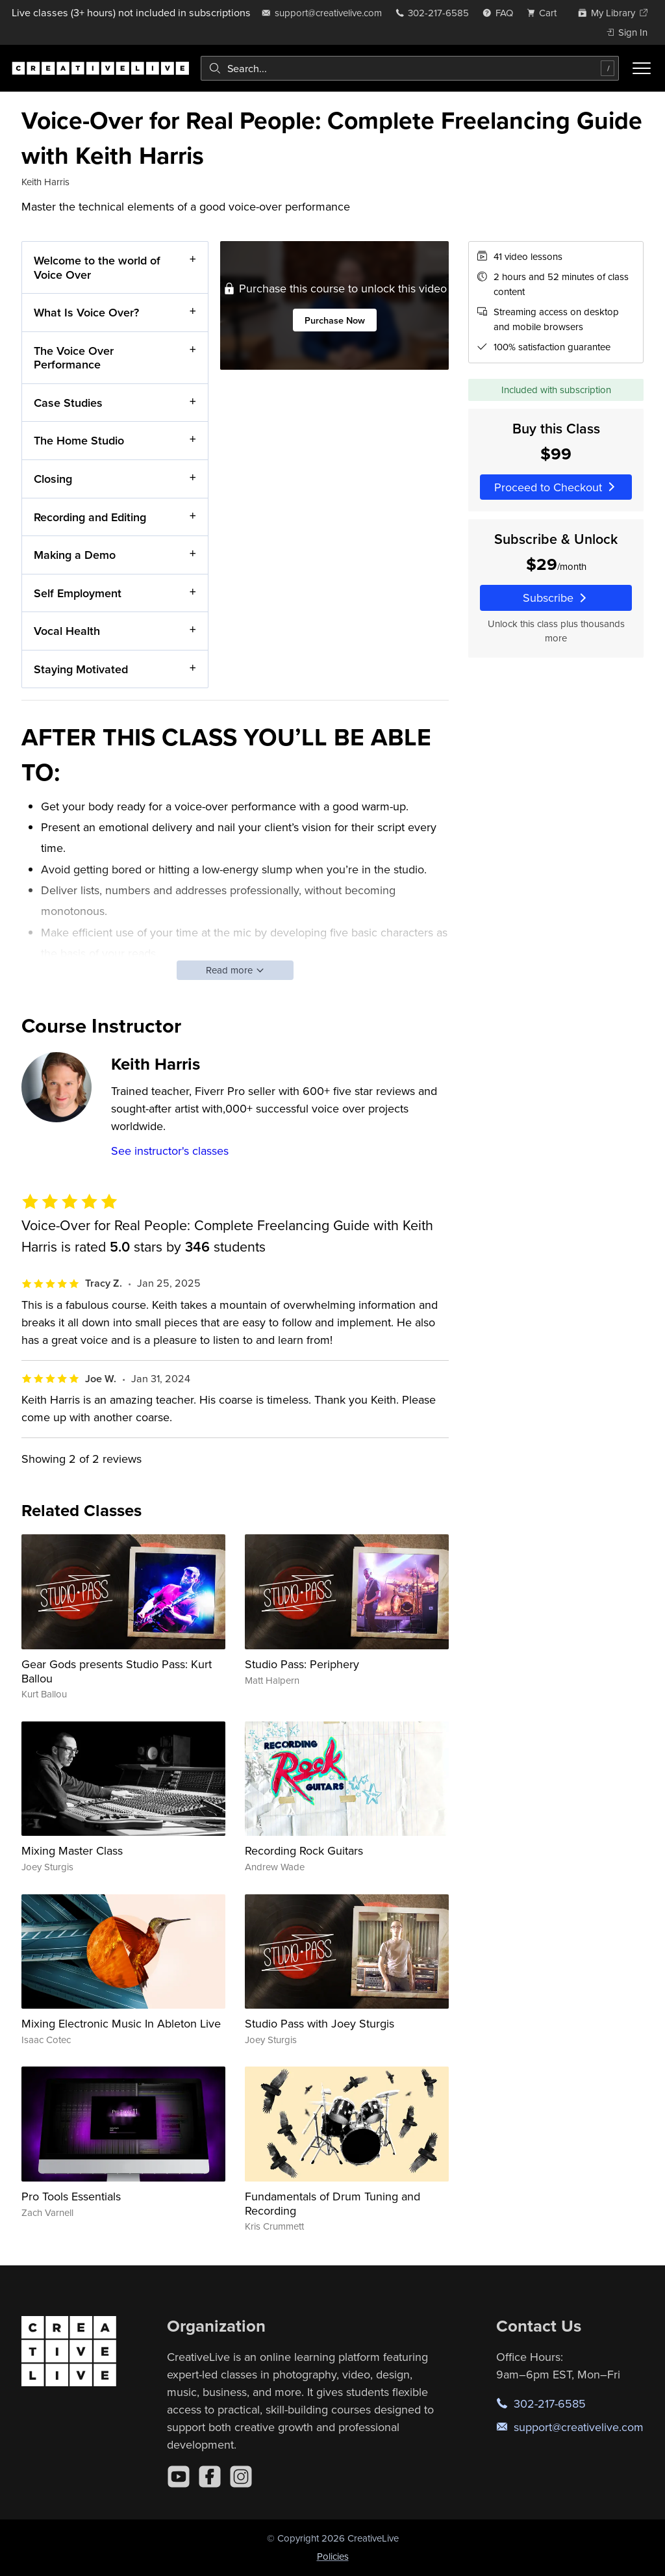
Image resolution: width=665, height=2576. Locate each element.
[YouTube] (178, 2476)
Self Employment (77, 592)
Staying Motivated (81, 668)
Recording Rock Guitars (304, 1850)
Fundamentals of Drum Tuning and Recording (332, 2203)
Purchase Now (335, 320)
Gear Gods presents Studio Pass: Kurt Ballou (116, 1671)
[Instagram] (241, 2476)
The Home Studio (79, 440)
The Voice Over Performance (74, 357)
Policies (333, 2556)
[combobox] (409, 68)
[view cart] (545, 12)
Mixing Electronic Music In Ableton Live (121, 2023)
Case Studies (68, 402)
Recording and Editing (90, 516)
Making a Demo (75, 555)
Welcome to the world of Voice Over (97, 267)
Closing (53, 478)
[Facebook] (209, 2476)
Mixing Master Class (72, 1850)
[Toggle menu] (641, 68)
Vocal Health (67, 631)
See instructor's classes (170, 1150)
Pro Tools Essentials (71, 2196)
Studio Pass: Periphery (302, 1664)
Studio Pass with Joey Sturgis (319, 2023)
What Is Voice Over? (86, 312)
